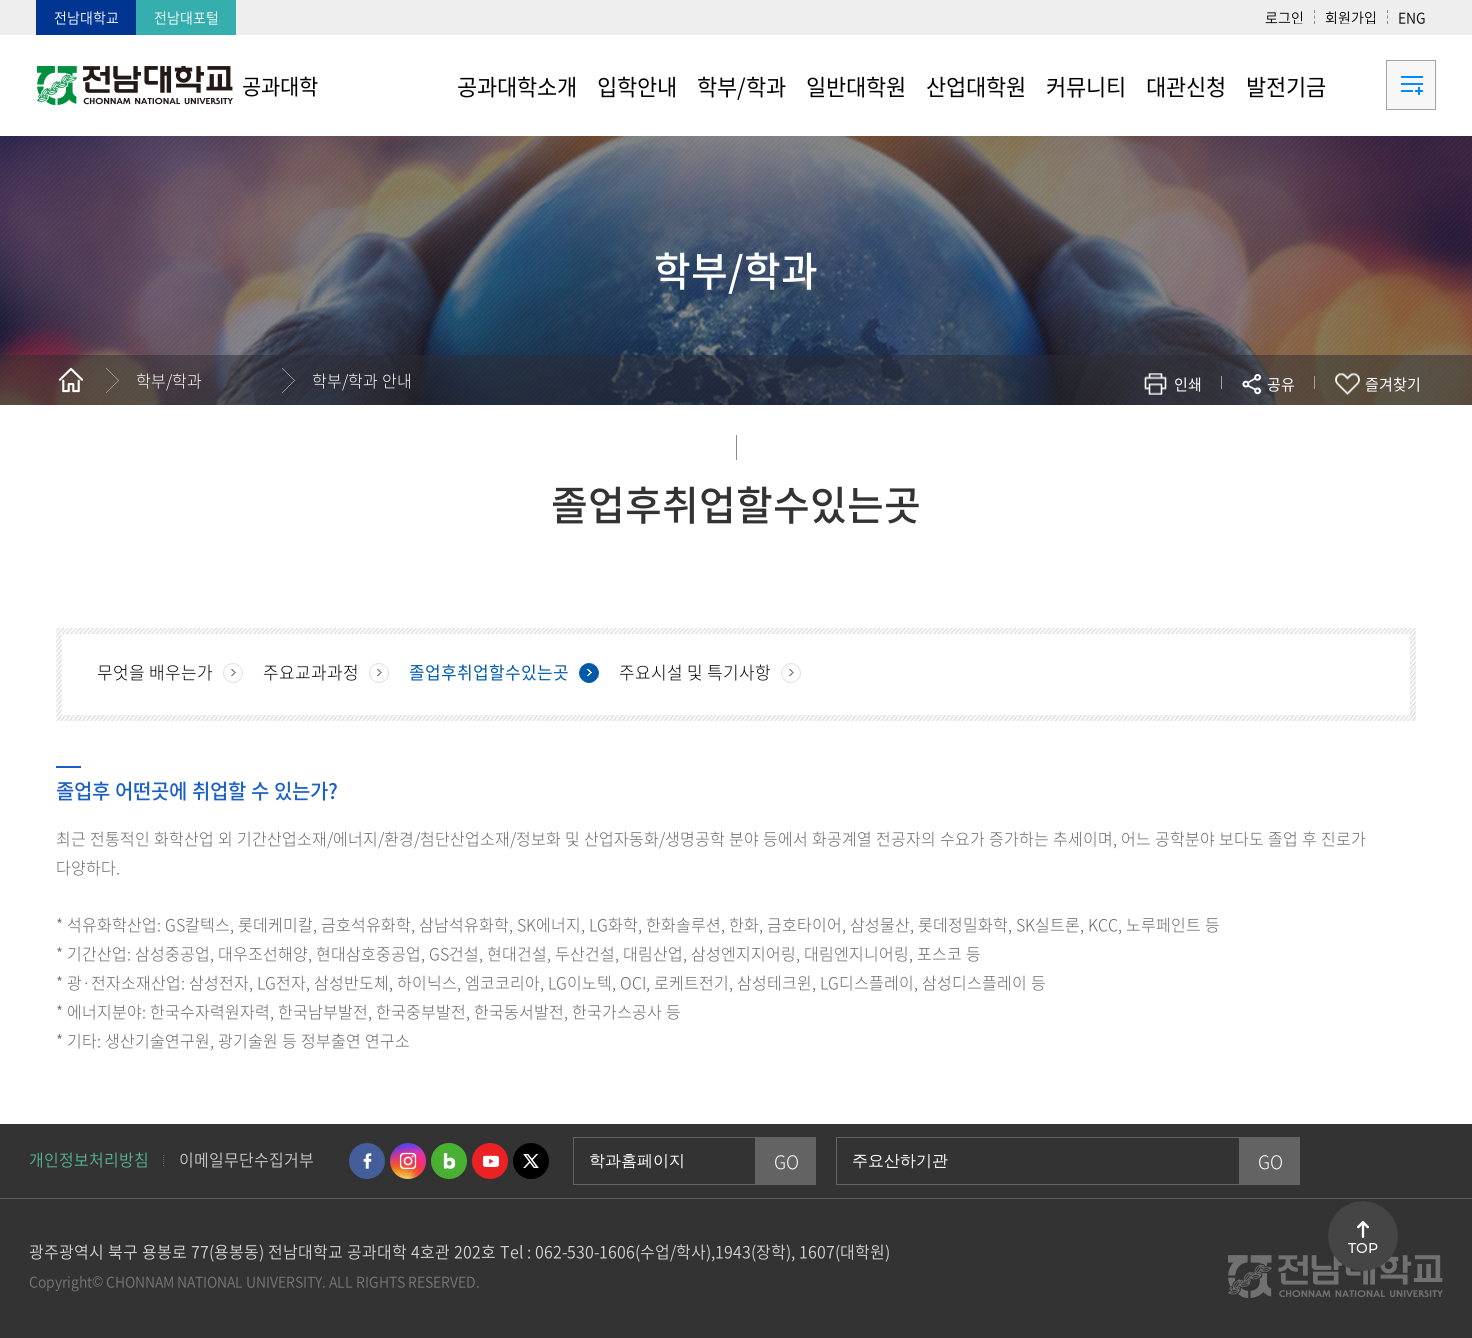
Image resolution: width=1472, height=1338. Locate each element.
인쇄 (1188, 384)
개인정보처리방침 (89, 1159)
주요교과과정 (311, 671)
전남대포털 (186, 17)
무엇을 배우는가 (155, 671)
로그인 (1284, 17)
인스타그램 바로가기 (408, 1161)
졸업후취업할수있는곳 (489, 671)
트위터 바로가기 (531, 1161)
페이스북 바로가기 (367, 1161)
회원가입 (1351, 17)
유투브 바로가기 (490, 1161)
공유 (1281, 384)
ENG (1412, 17)
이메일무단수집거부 (246, 1159)
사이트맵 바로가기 (1386, 85)
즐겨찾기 (1393, 384)
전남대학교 (86, 17)
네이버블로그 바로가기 (449, 1161)
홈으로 (71, 380)
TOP (1363, 1248)
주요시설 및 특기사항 (695, 671)
